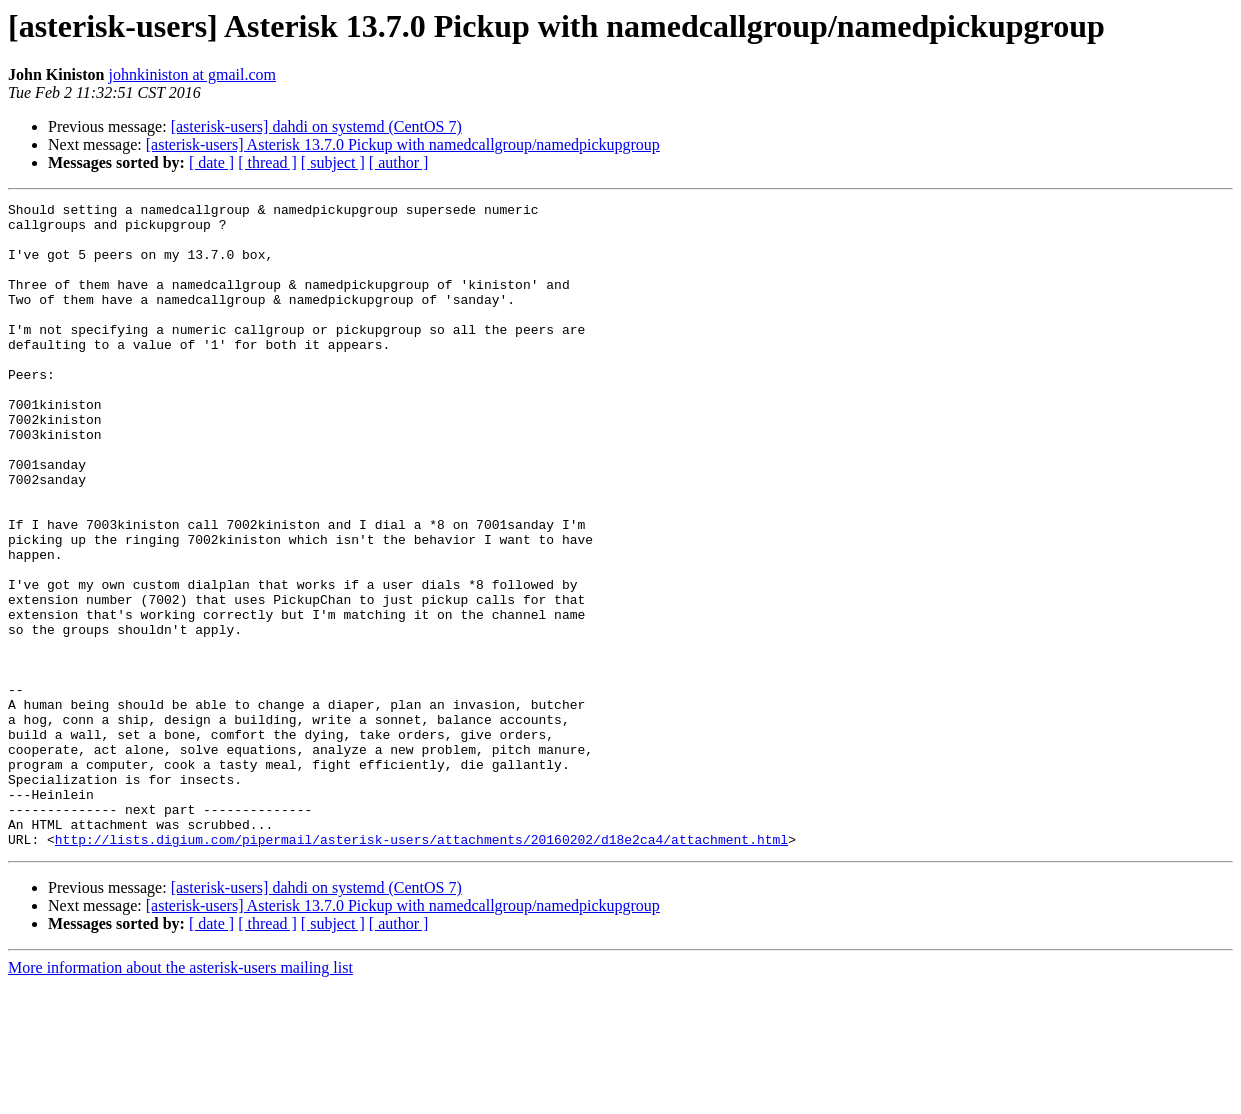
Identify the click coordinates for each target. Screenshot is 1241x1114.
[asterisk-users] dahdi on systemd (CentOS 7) (316, 126)
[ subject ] (333, 162)
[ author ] (399, 162)
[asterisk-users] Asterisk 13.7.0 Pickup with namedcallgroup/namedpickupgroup (403, 144)
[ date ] (211, 162)
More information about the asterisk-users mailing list (180, 1096)
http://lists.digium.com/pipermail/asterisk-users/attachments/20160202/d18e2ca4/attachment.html (421, 968)
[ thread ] (267, 162)
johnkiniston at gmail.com (192, 74)
